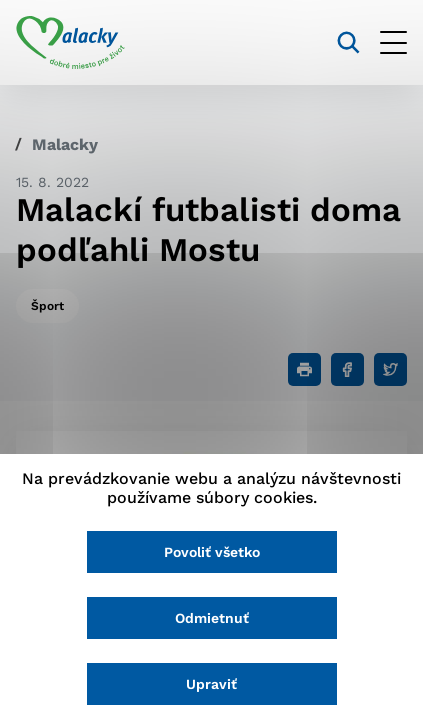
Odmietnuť (212, 618)
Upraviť (211, 684)
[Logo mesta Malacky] (70, 43)
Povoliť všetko (212, 552)
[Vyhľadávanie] (348, 42)
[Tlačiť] (304, 369)
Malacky (65, 144)
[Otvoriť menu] (393, 42)
